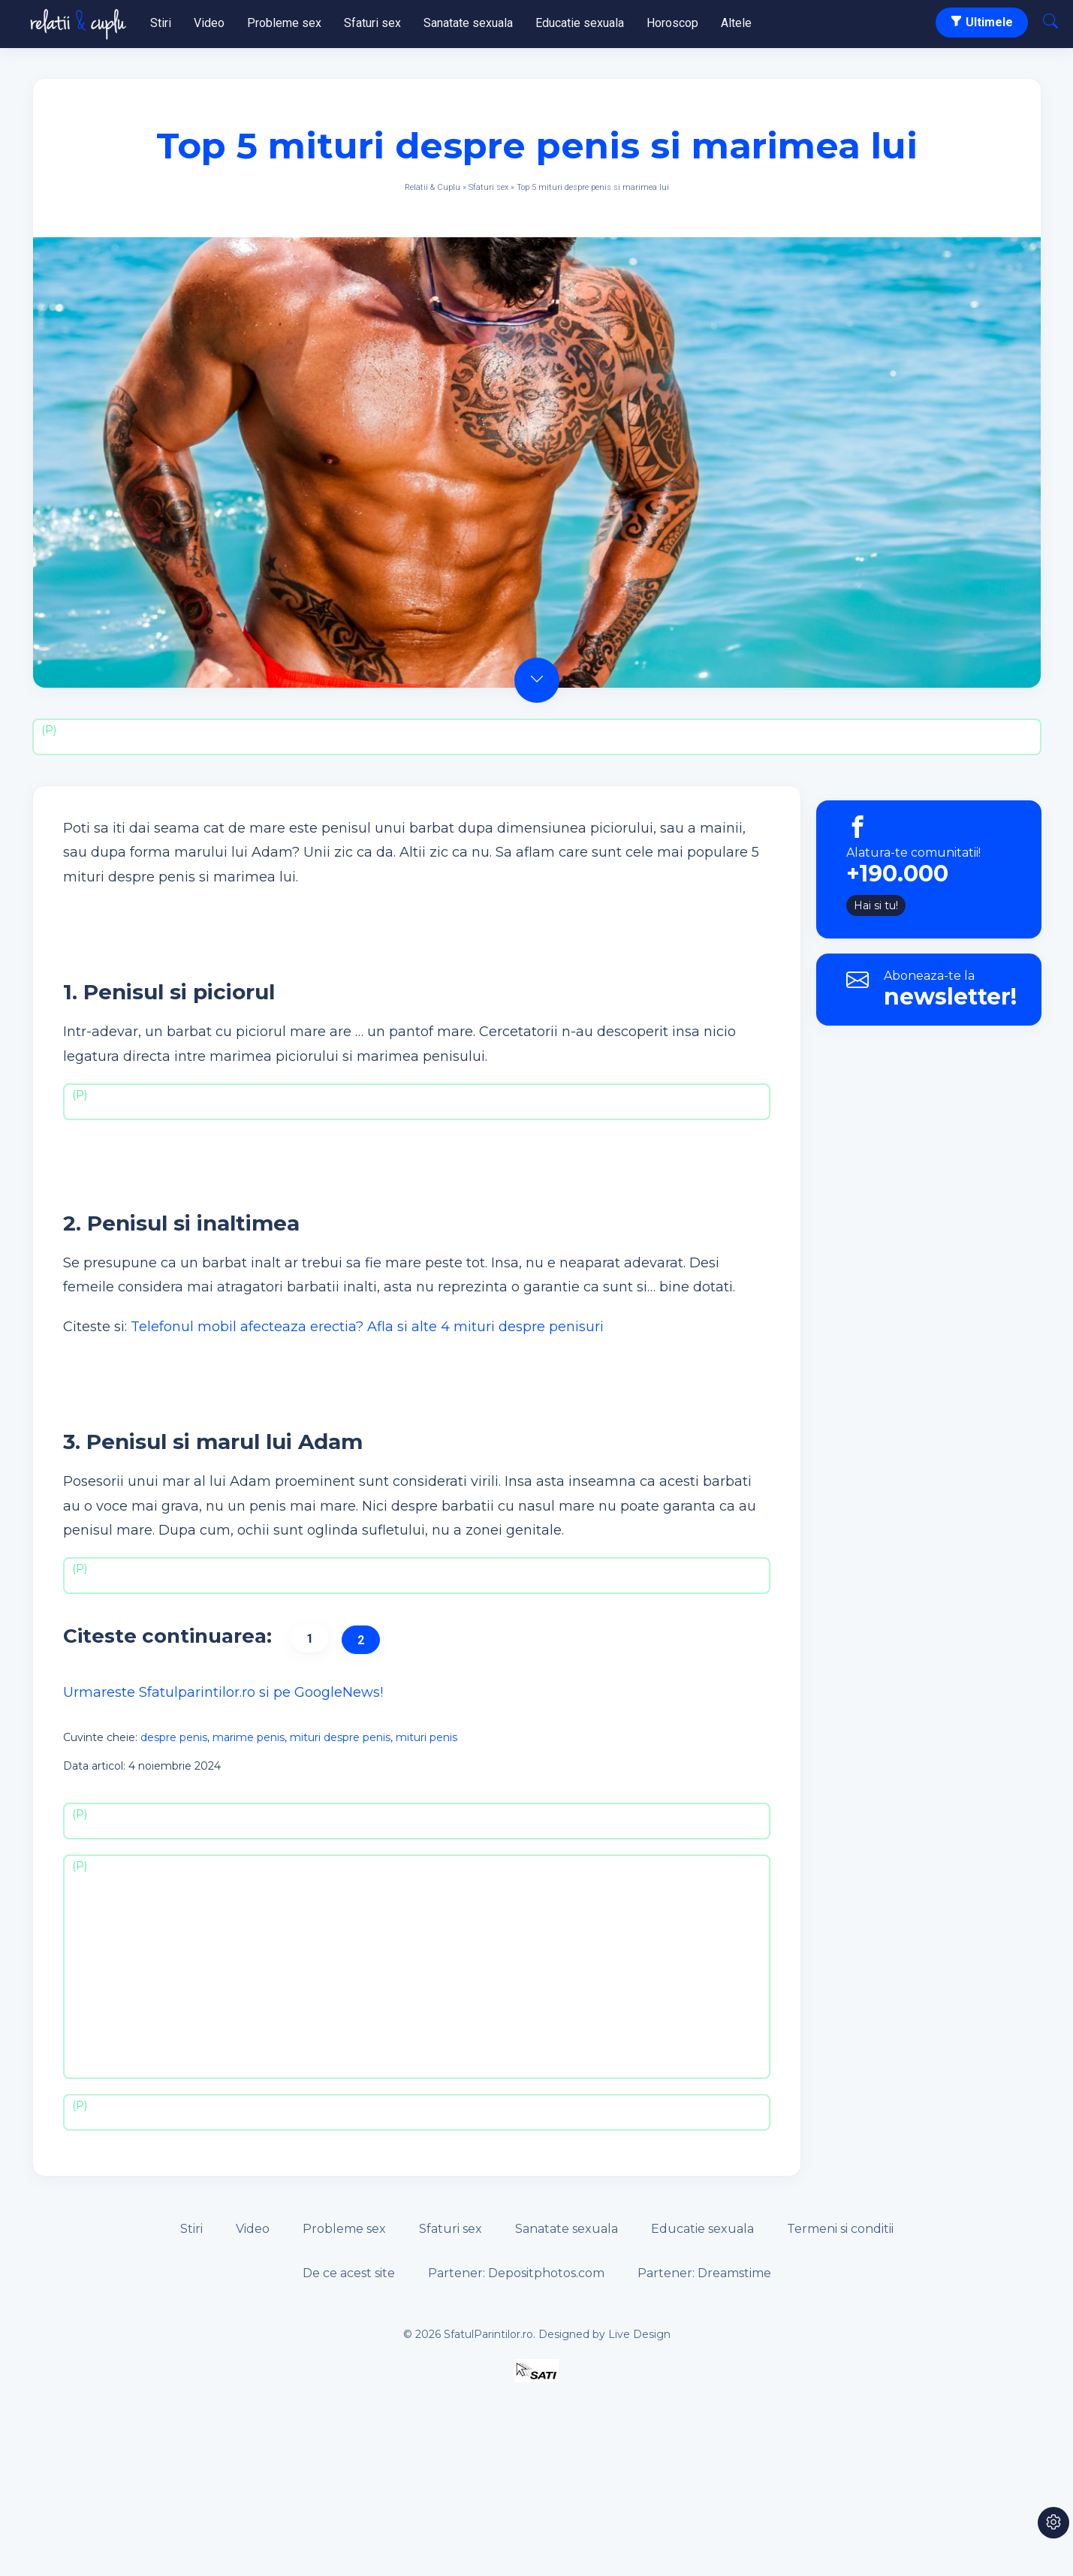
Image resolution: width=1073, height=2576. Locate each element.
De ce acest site (349, 2273)
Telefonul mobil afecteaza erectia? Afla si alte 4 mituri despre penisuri (367, 1326)
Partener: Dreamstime (704, 2273)
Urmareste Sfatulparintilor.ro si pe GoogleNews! (223, 1692)
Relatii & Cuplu (432, 187)
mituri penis (426, 1737)
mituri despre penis (340, 1737)
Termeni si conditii (840, 2229)
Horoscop (672, 23)
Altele (736, 23)
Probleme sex (284, 23)
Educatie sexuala (579, 23)
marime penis (248, 1737)
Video (209, 23)
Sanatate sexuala (468, 23)
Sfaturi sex (372, 23)
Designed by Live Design (604, 2334)
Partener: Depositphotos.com (516, 2273)
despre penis (173, 1737)
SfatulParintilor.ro (488, 2334)
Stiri (160, 23)
